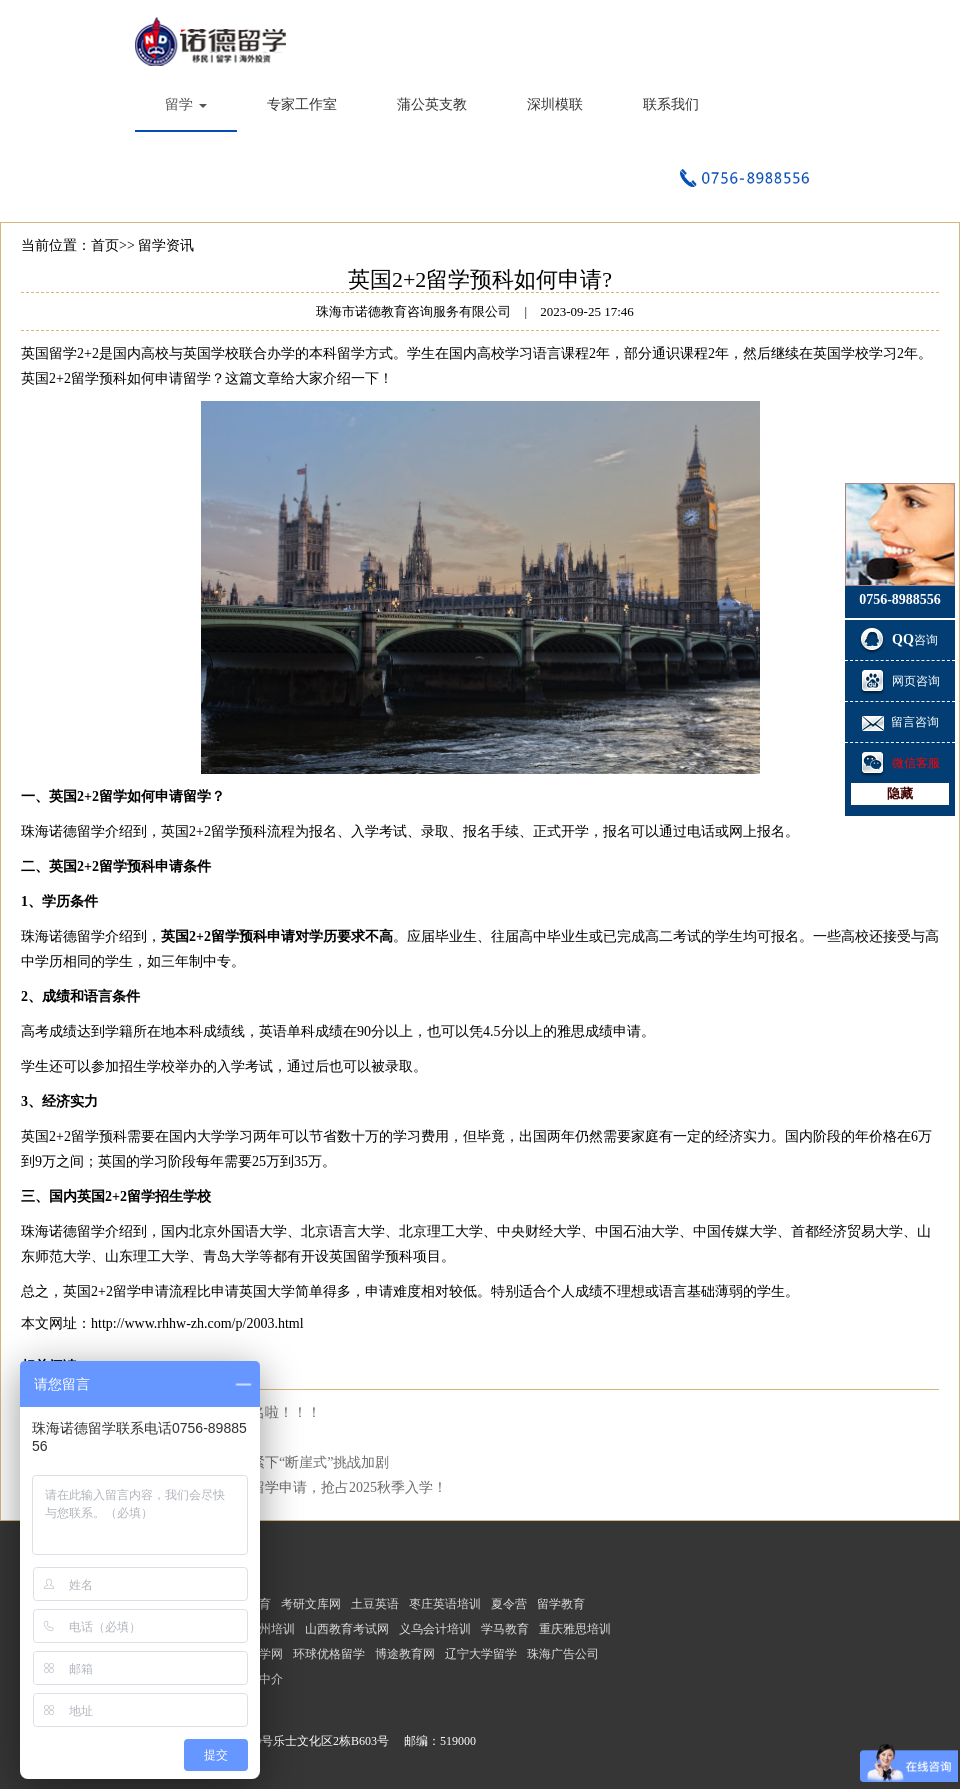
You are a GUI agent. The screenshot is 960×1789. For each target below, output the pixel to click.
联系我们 (671, 104)
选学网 (265, 1654)
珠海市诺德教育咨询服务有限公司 (215, 40)
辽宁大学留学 (481, 1654)
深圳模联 (555, 104)
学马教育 (505, 1629)
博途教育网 (405, 1654)
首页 (105, 245)
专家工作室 (302, 104)
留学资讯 (166, 245)
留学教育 (561, 1604)
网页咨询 (900, 681)
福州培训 (271, 1629)
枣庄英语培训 (445, 1604)
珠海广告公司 (563, 1654)
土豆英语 (375, 1604)
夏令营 (509, 1604)
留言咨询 (900, 722)
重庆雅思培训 (575, 1629)
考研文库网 (311, 1604)
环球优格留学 (329, 1654)
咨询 (900, 640)
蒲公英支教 (432, 104)
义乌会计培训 (435, 1629)
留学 (186, 104)
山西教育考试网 (347, 1629)
